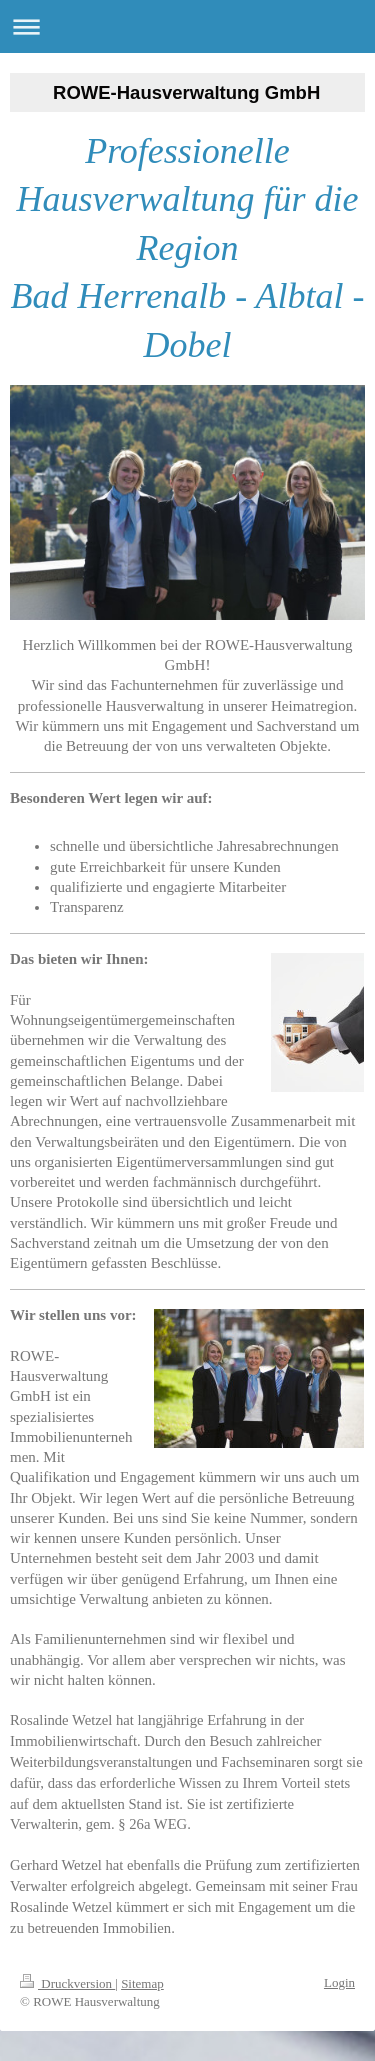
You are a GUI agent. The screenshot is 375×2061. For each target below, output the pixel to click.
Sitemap (142, 1983)
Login (339, 1982)
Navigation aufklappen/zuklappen (187, 26)
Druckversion (67, 1983)
